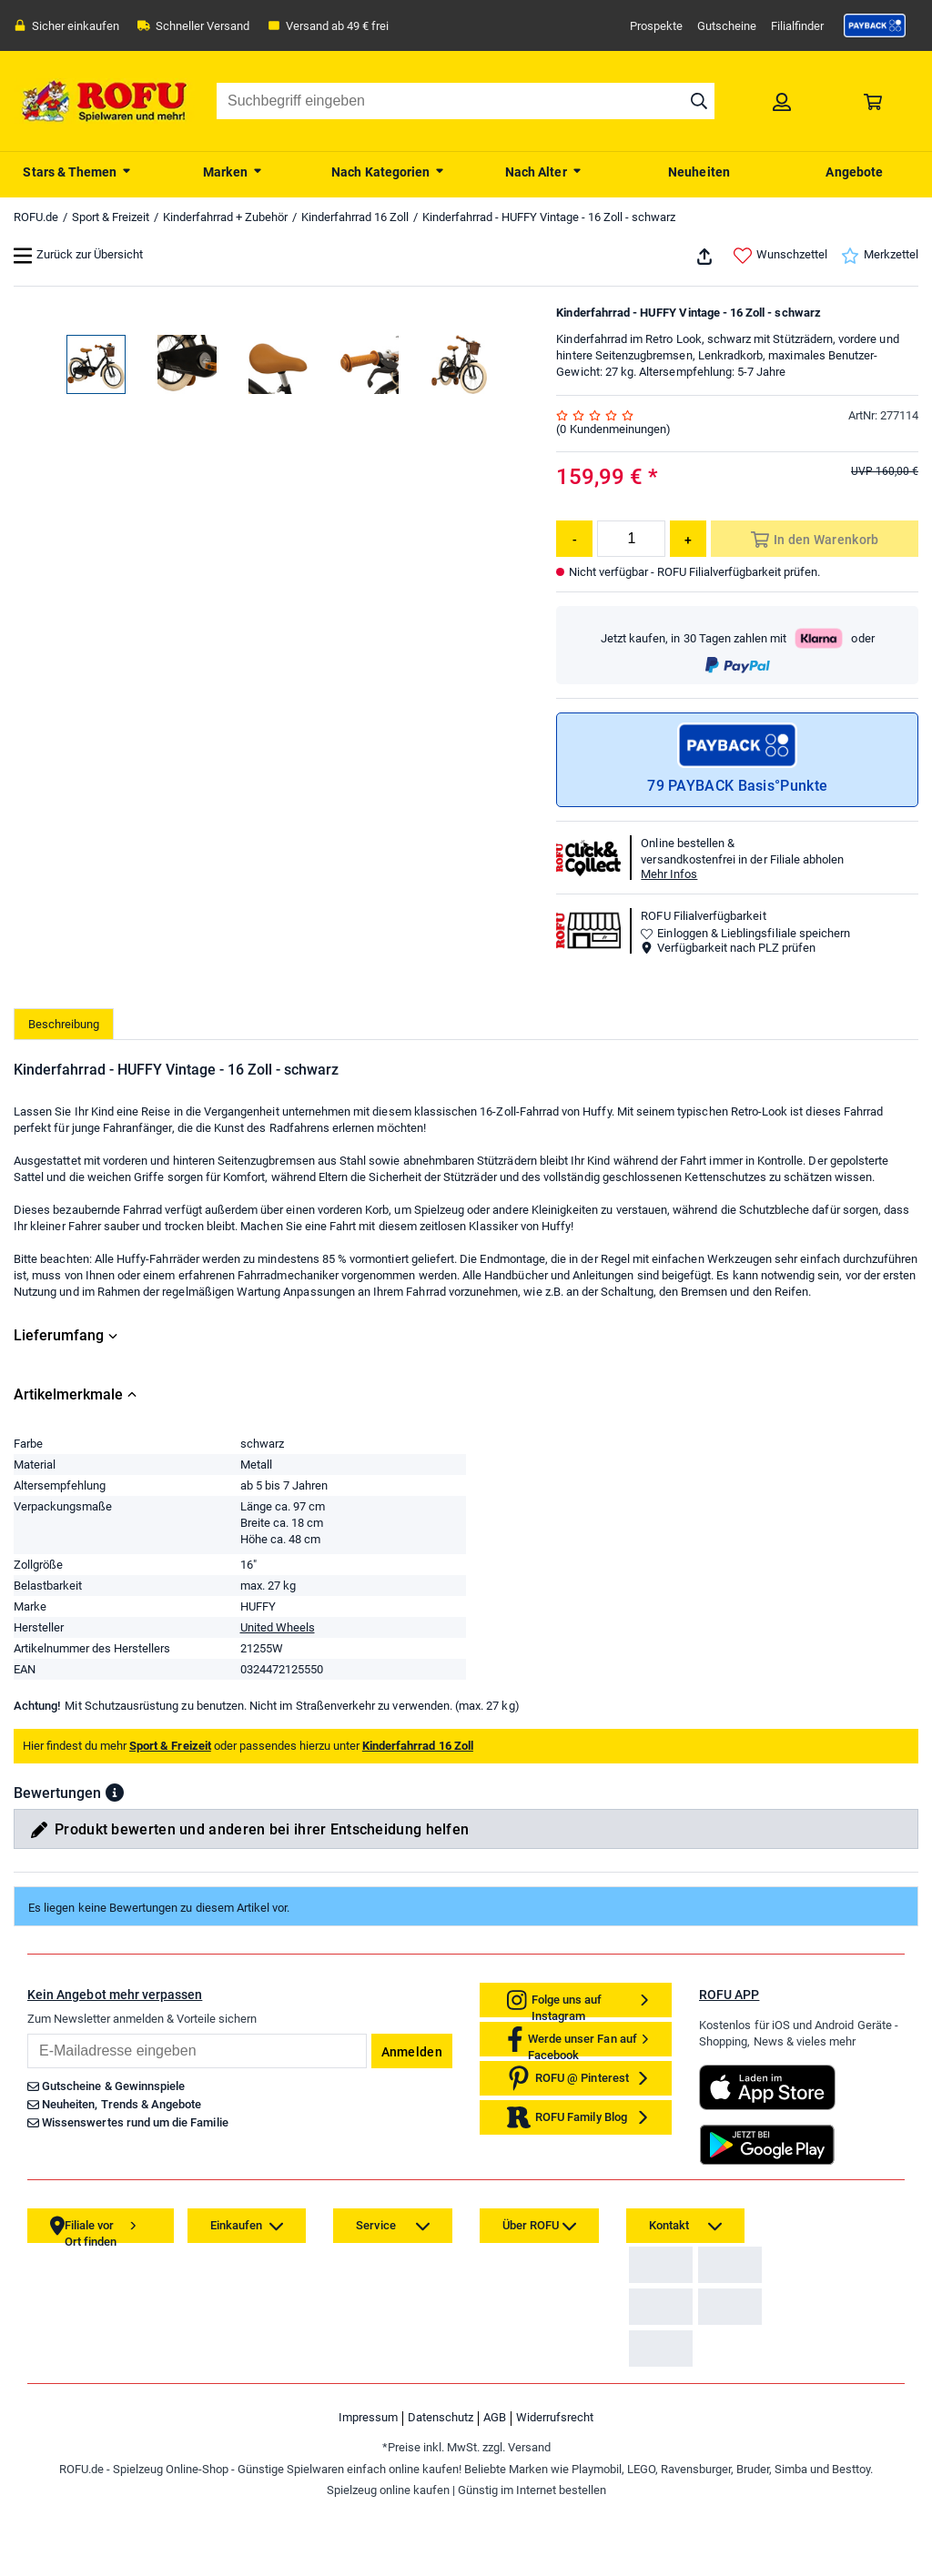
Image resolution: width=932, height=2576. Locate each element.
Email (26, 2033)
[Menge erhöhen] (688, 538)
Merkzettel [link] (879, 256)
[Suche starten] (699, 101)
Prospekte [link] (656, 26)
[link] (874, 25)
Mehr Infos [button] (669, 874)
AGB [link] (494, 2504)
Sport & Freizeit (110, 217)
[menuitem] (78, 170)
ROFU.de (36, 217)
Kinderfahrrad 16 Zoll (355, 217)
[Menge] (631, 538)
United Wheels (277, 1627)
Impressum (368, 2504)
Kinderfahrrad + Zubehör (225, 217)
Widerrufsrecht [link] (554, 2504)
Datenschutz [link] (440, 2504)
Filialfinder (797, 26)
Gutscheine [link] (726, 26)
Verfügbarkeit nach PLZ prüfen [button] (728, 948)
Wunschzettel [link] (780, 256)
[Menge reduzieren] (574, 538)
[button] (115, 1792)
